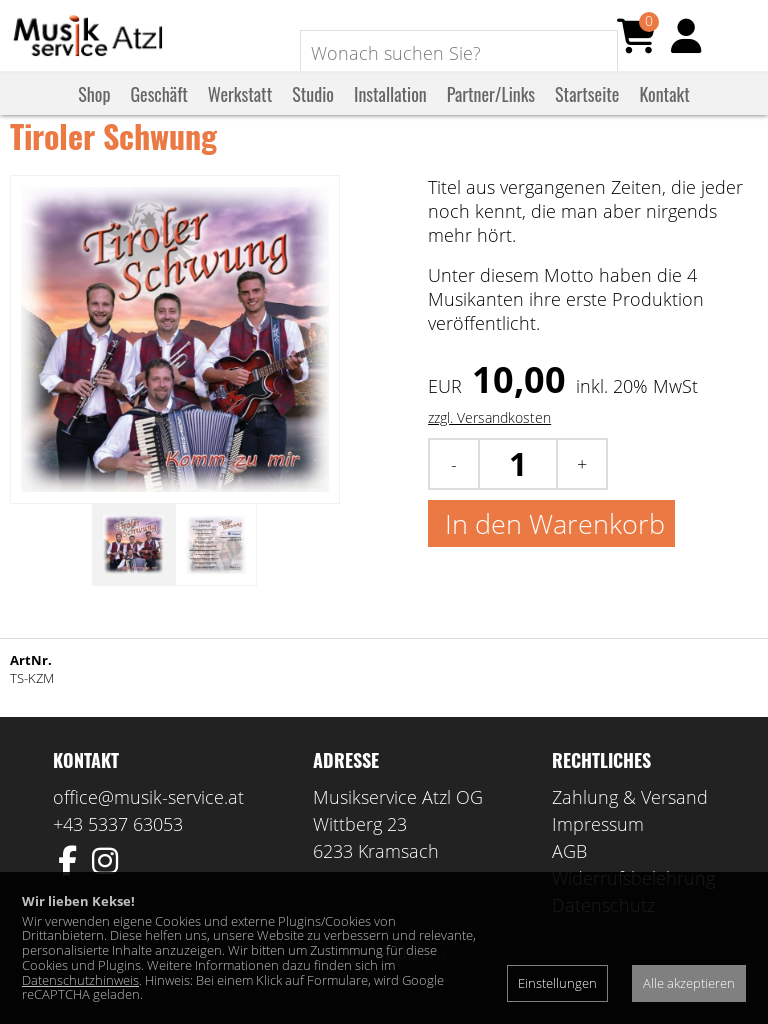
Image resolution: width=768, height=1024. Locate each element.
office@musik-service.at (148, 825)
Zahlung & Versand (630, 825)
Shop (94, 113)
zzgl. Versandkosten (489, 445)
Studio (313, 113)
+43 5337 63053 (118, 852)
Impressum (598, 852)
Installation (390, 113)
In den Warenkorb (551, 551)
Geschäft (158, 113)
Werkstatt (240, 113)
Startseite (587, 113)
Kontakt (664, 113)
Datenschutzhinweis (80, 980)
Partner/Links (491, 113)
